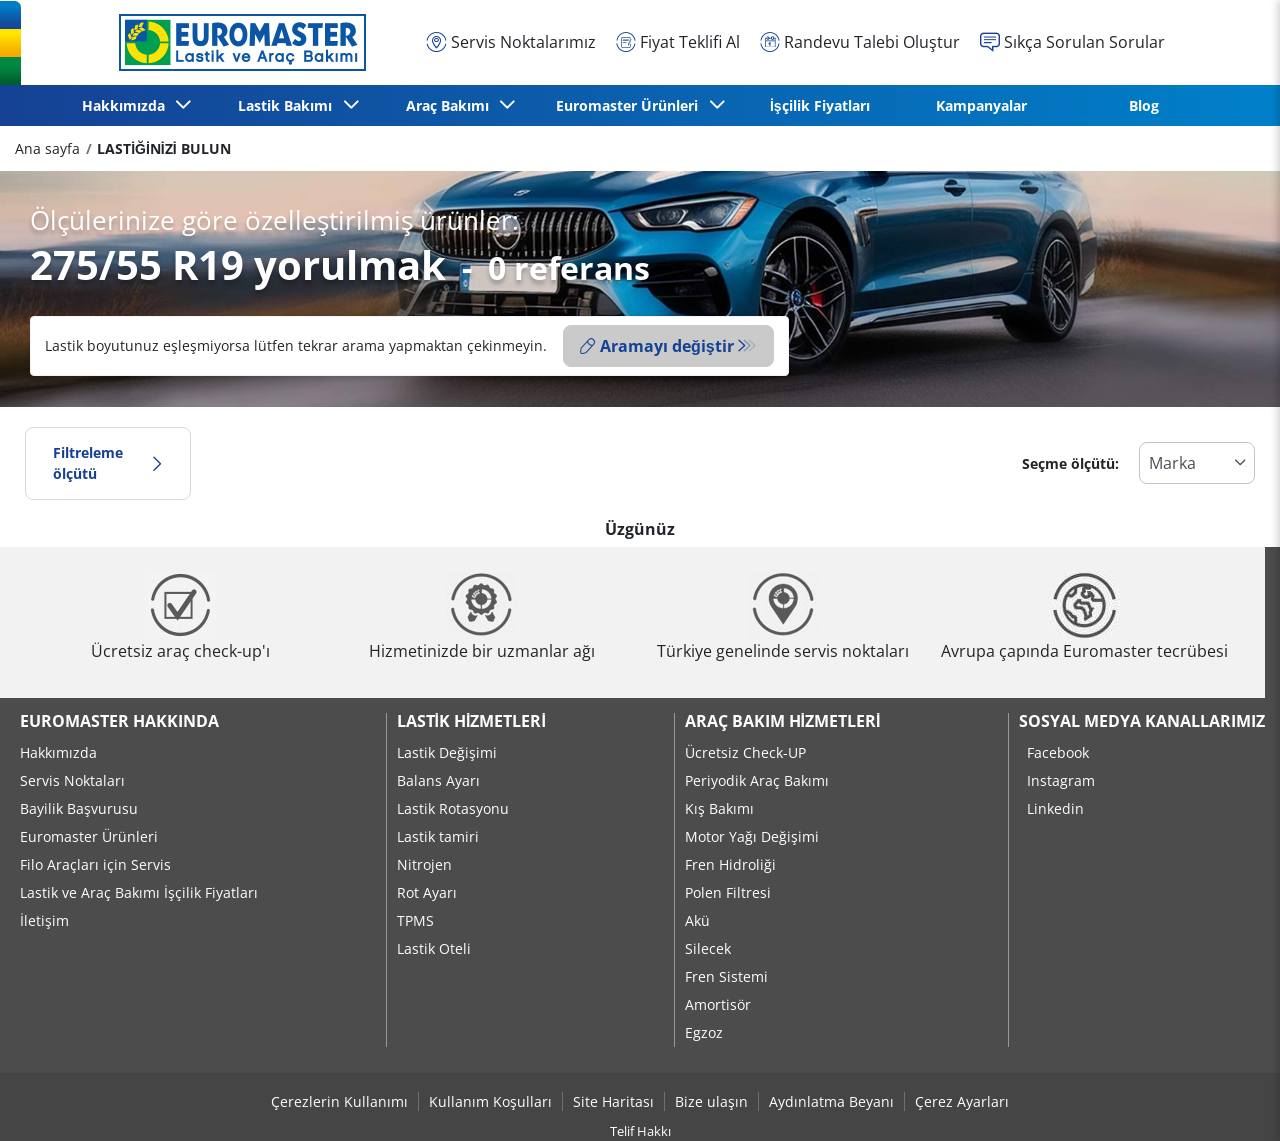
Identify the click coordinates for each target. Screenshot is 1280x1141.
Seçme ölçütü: (1070, 463)
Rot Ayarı (427, 892)
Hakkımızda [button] (127, 105)
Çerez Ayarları (962, 1101)
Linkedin (1055, 808)
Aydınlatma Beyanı (831, 1101)
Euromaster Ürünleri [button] (631, 105)
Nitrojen (424, 864)
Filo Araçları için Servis (95, 864)
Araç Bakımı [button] (451, 105)
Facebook (1058, 752)
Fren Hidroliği (730, 864)
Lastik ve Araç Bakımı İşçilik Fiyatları (139, 892)
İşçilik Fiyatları (820, 105)
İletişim (44, 920)
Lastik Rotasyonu (453, 808)
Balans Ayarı (438, 780)
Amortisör (718, 1004)
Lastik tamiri (438, 836)
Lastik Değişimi (447, 752)
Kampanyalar (981, 105)
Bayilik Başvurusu (79, 808)
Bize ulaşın (711, 1101)
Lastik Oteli (434, 948)
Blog (1144, 105)
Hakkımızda (58, 752)
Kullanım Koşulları (490, 1101)
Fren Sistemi (726, 976)
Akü (697, 920)
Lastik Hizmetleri (471, 721)
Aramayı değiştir (657, 346)
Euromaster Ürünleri (89, 836)
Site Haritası (613, 1101)
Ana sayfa (47, 148)
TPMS (415, 920)
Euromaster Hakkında (119, 721)
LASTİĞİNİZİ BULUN (163, 148)
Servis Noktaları (72, 780)
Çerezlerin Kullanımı (339, 1101)
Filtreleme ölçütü (108, 463)
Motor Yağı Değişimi (752, 836)
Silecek (708, 948)
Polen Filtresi (728, 892)
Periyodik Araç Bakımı (757, 780)
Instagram (1061, 780)
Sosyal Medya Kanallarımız (1142, 721)
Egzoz (704, 1032)
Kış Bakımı (719, 808)
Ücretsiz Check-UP (745, 752)
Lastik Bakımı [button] (289, 105)
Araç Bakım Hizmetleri (783, 721)
